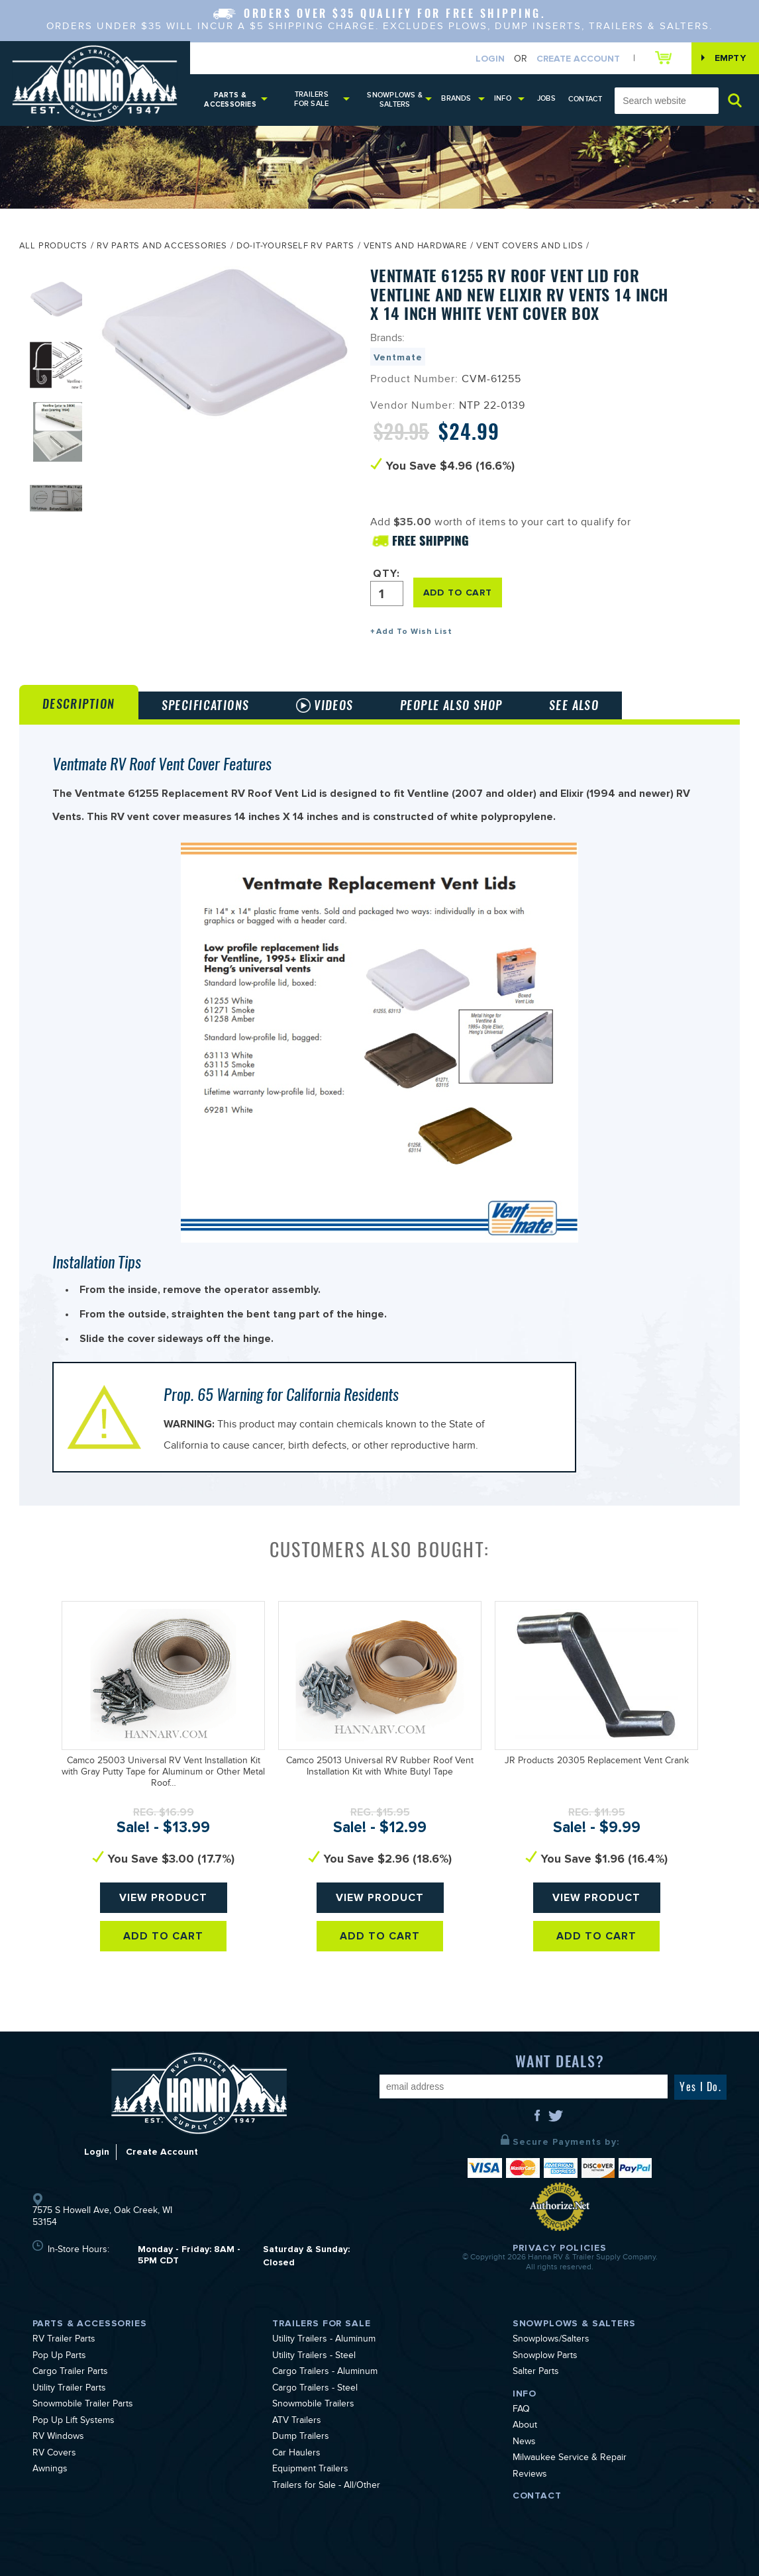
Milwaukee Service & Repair (570, 2459)
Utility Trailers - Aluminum (324, 2340)
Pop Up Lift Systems (73, 2422)
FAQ (521, 2410)
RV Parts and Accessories (162, 247)
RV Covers (54, 2454)
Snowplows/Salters (551, 2340)
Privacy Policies (560, 2247)
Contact (585, 99)
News (524, 2443)
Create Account (578, 58)
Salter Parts (536, 2373)
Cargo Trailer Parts (70, 2373)
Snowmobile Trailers (313, 2405)
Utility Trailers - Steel (314, 2357)
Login (490, 58)
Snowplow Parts (545, 2357)
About (525, 2426)
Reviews (530, 2475)
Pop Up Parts (59, 2357)
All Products (53, 247)
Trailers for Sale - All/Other (326, 2487)
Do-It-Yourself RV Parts (295, 247)
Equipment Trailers (310, 2470)
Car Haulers (296, 2454)
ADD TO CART (457, 592)
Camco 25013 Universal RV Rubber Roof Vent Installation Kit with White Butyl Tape (380, 1767)
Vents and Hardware (415, 247)
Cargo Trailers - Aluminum (325, 2373)
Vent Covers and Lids (529, 247)
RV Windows (58, 2438)
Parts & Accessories (230, 100)
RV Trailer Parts (63, 2340)
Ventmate (398, 357)
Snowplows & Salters (394, 100)
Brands (456, 98)
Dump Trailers (300, 2438)
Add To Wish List (414, 632)
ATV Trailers (296, 2422)
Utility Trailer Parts (69, 2389)
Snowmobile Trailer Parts (82, 2405)
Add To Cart (163, 1936)
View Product (163, 1897)
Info (502, 98)
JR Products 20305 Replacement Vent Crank (597, 1762)
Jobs (546, 98)
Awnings (50, 2470)
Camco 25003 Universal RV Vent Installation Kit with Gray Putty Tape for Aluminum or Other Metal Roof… (163, 1773)
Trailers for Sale (311, 99)
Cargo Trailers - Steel (315, 2389)
